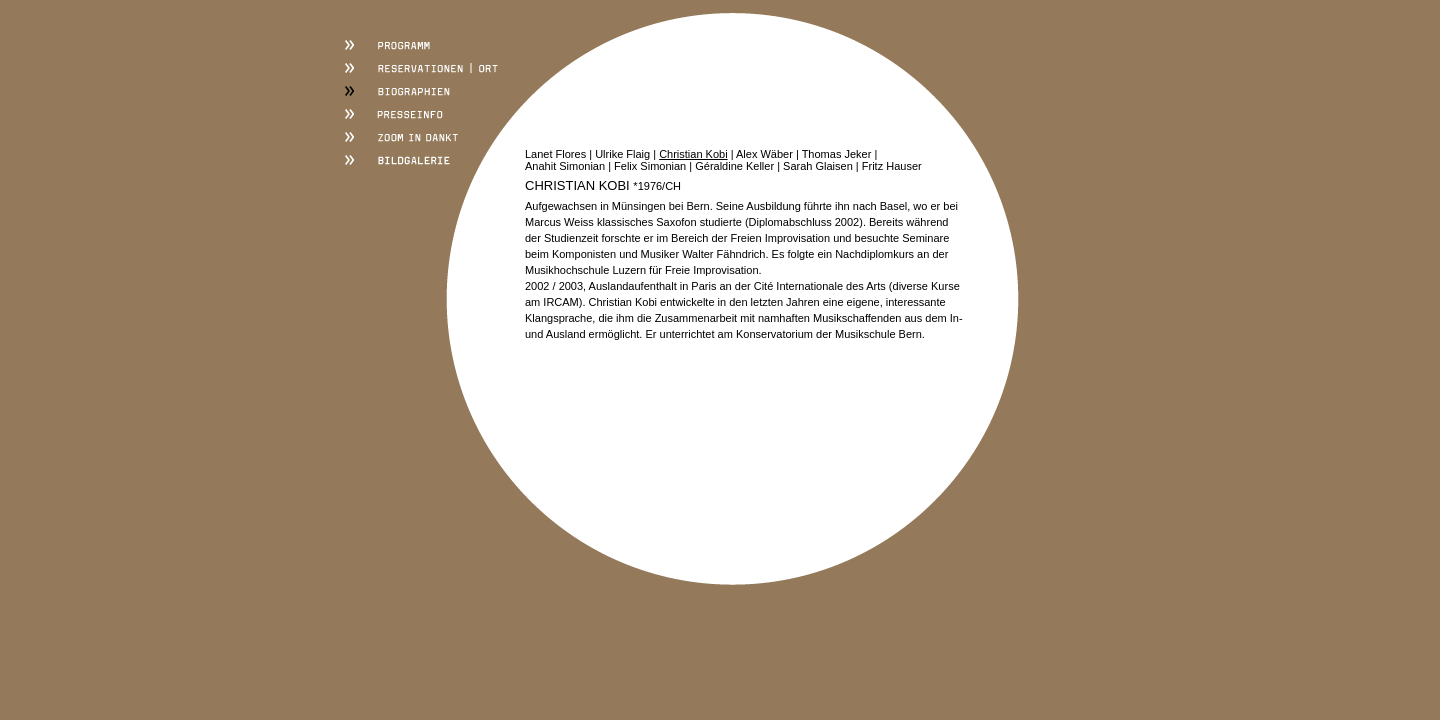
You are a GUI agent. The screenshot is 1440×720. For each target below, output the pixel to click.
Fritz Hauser (892, 166)
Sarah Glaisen (818, 166)
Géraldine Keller (734, 166)
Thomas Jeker (837, 154)
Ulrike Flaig (622, 154)
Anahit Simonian (565, 166)
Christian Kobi (693, 154)
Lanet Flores (555, 154)
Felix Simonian (650, 166)
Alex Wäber (764, 154)
